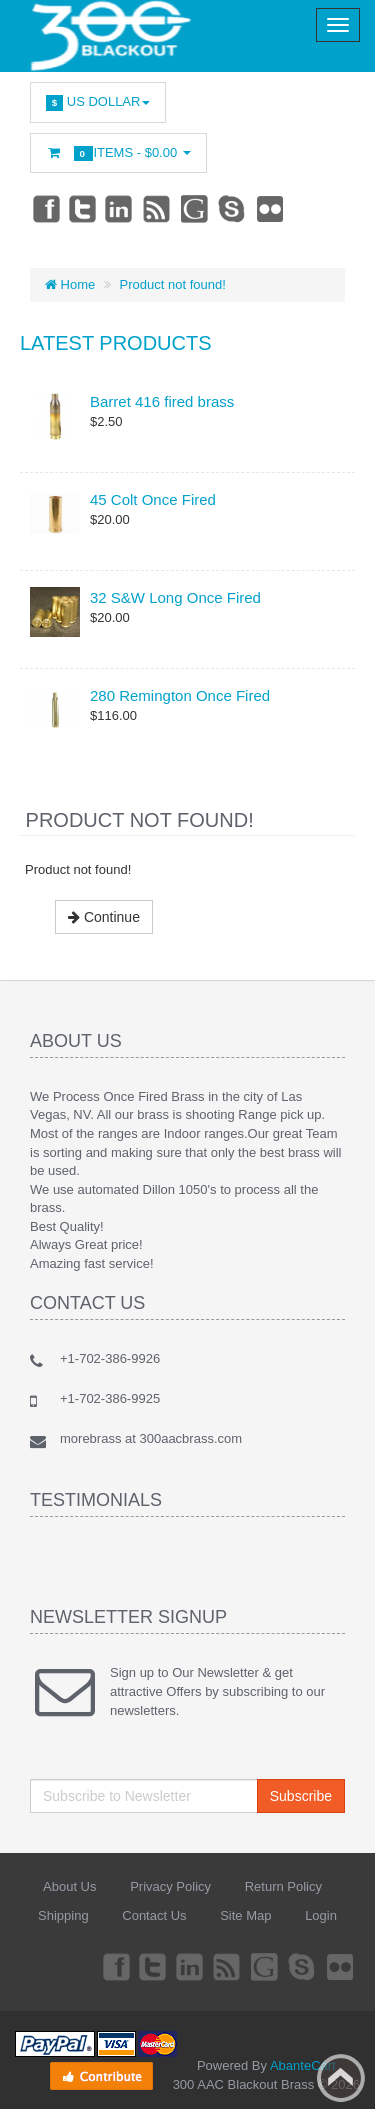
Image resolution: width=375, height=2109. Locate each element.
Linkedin (120, 208)
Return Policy (283, 1886)
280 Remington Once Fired (180, 695)
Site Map (245, 1915)
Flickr (271, 208)
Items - (118, 153)
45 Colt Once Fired (153, 499)
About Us (69, 1886)
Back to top (341, 2078)
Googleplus (196, 208)
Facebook (45, 208)
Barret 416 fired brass (162, 401)
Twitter (83, 208)
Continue (104, 917)
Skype (233, 208)
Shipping (63, 1915)
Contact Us (154, 1915)
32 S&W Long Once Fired (175, 597)
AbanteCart (303, 2065)
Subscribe (301, 1796)
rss (158, 208)
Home (70, 284)
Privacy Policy (170, 1886)
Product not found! (173, 284)
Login (321, 1915)
